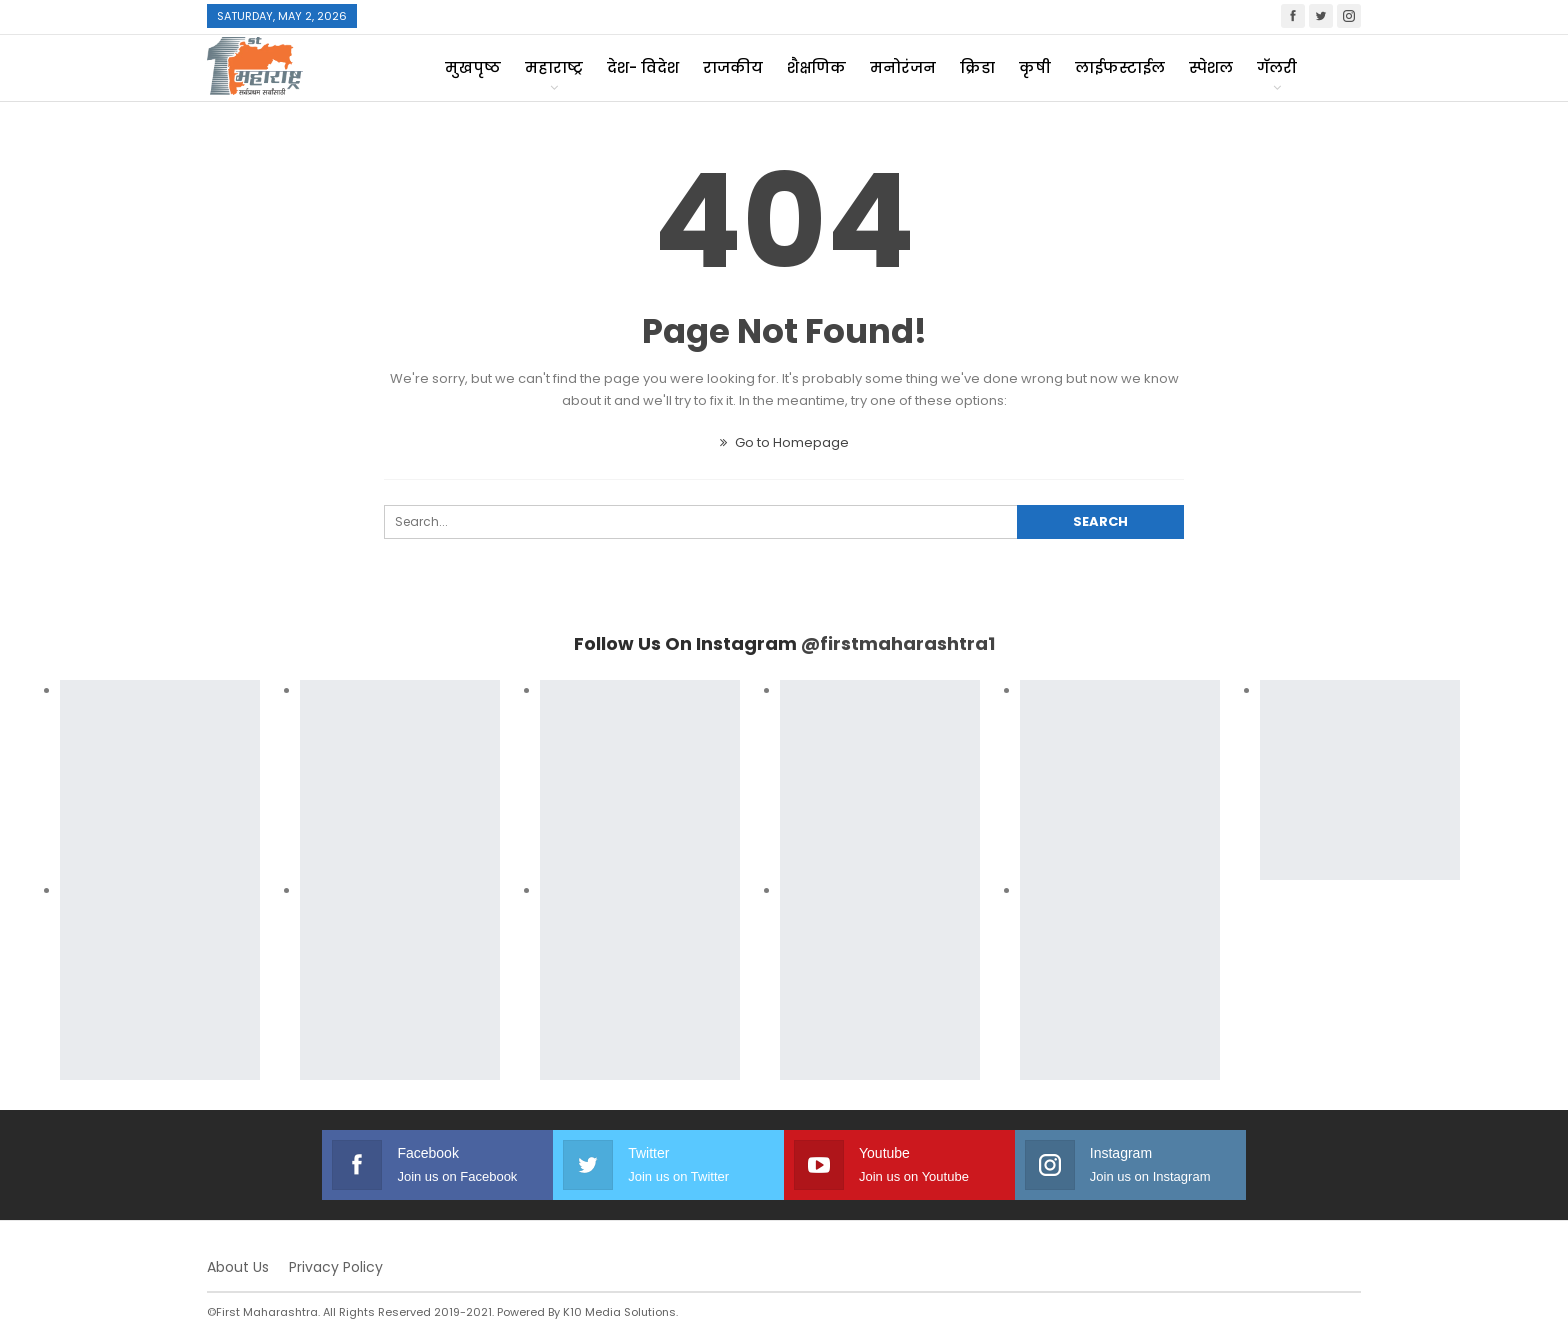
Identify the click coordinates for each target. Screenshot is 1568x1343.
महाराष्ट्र (554, 67)
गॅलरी (1277, 67)
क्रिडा (977, 67)
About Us (238, 1267)
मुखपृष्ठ (473, 67)
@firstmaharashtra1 (898, 643)
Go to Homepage (784, 442)
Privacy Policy (336, 1267)
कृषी (1035, 67)
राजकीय (733, 67)
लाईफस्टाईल (1120, 67)
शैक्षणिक (816, 67)
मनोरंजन (903, 67)
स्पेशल (1211, 67)
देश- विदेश (643, 67)
